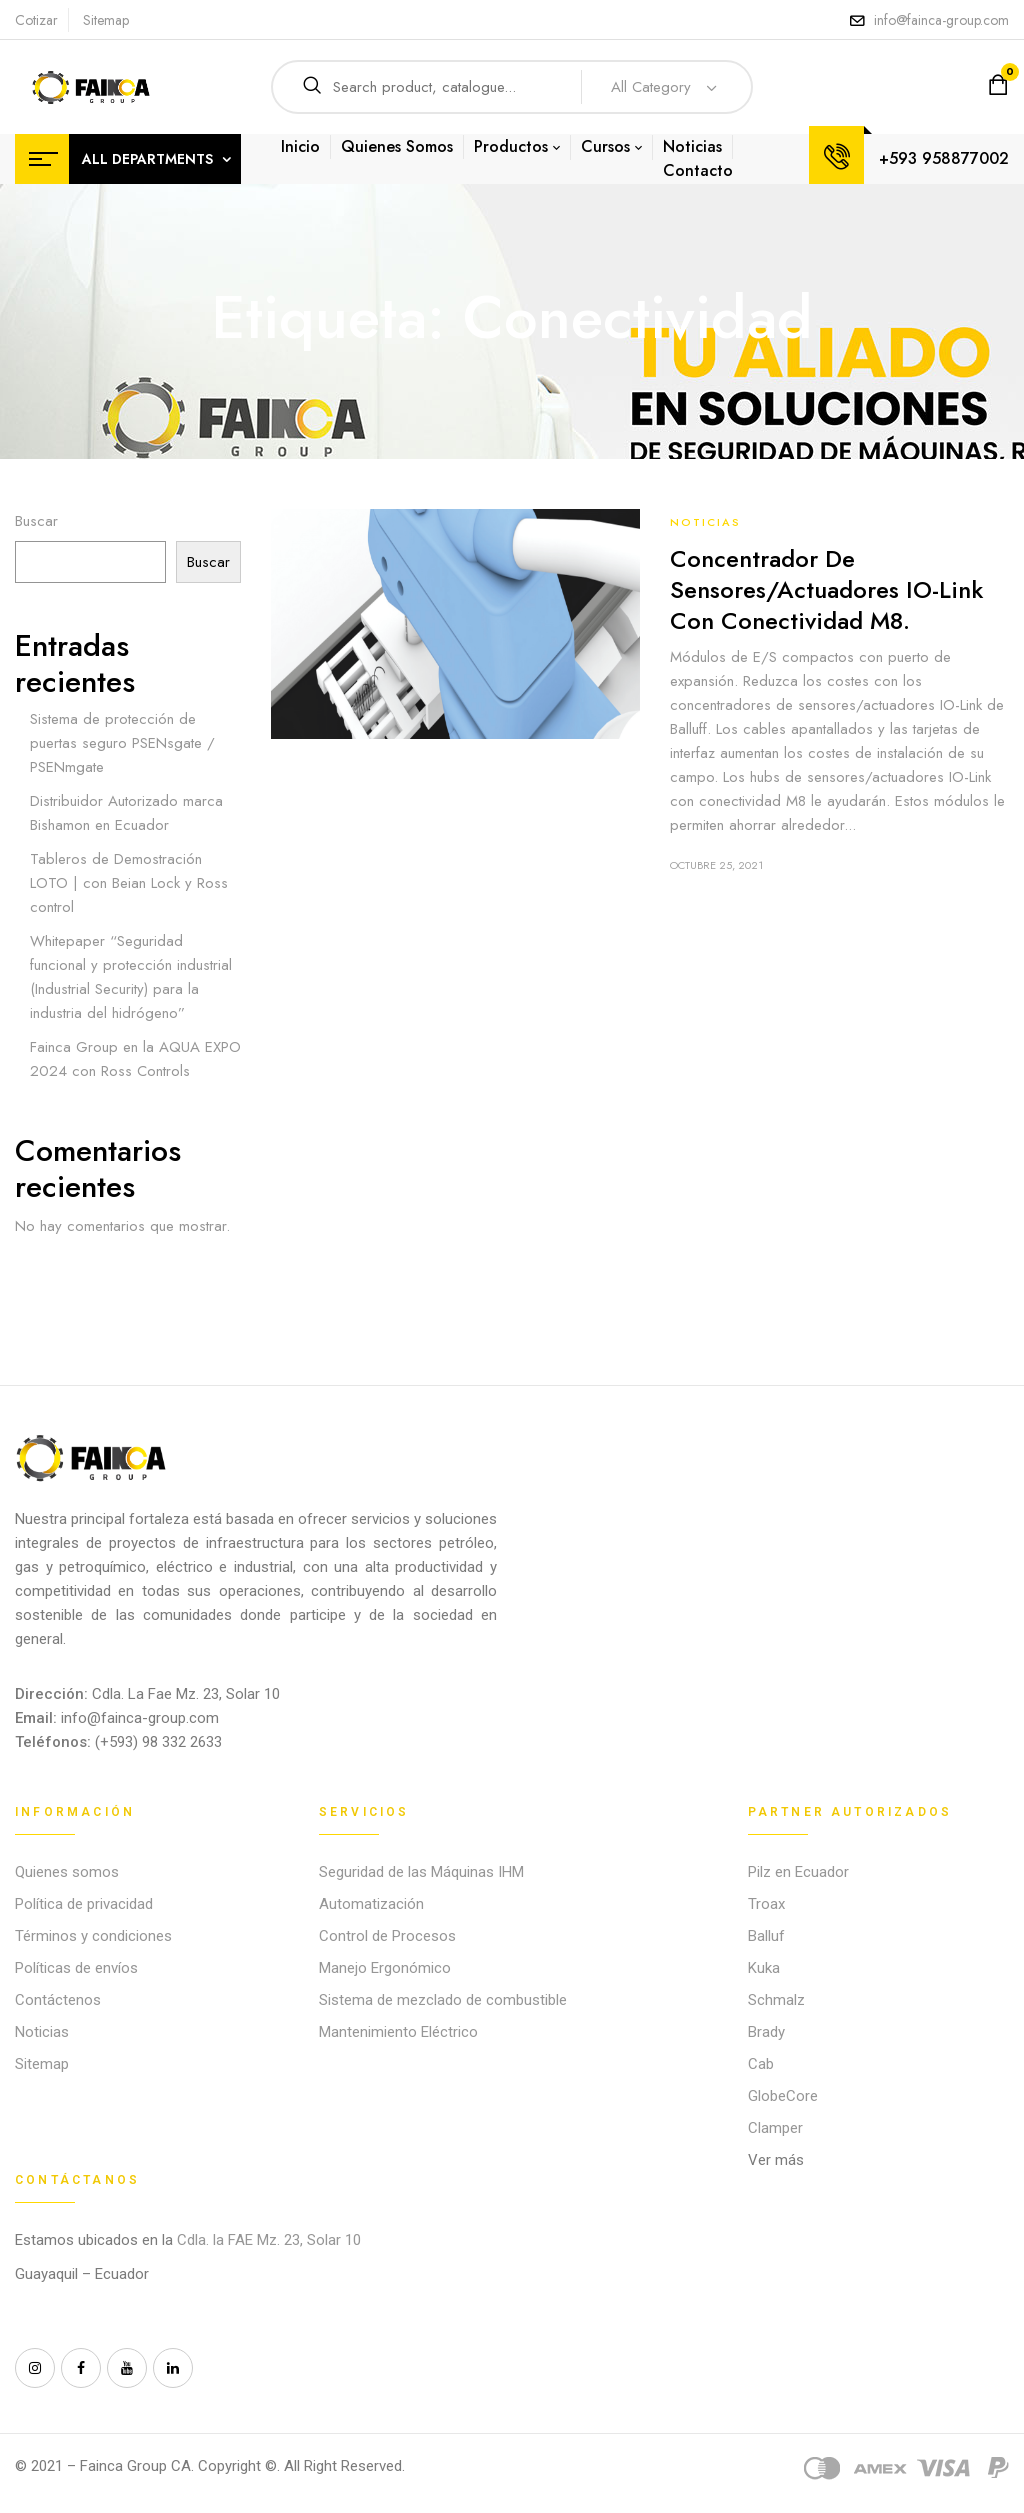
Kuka (764, 1968)
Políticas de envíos (76, 1968)
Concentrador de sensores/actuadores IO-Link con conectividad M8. (826, 589)
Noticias (705, 522)
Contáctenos (58, 2000)
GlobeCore (783, 2096)
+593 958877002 (944, 158)
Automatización (371, 1904)
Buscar (36, 521)
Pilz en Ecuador (798, 1872)
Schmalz (776, 2000)
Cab (761, 2064)
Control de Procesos (387, 1936)
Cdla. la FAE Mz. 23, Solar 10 (271, 2240)
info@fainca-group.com (941, 20)
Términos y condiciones (93, 1936)
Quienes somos (67, 1872)
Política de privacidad (84, 1904)
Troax (766, 1904)
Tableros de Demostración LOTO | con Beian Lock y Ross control (129, 883)
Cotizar (36, 20)
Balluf (766, 1936)
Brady (766, 2032)
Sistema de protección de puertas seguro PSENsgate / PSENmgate (122, 743)
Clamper (775, 2128)
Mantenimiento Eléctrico (398, 2032)
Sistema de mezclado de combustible (443, 2000)
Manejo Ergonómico (385, 1968)
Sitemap (106, 20)
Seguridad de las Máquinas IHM (421, 1872)
